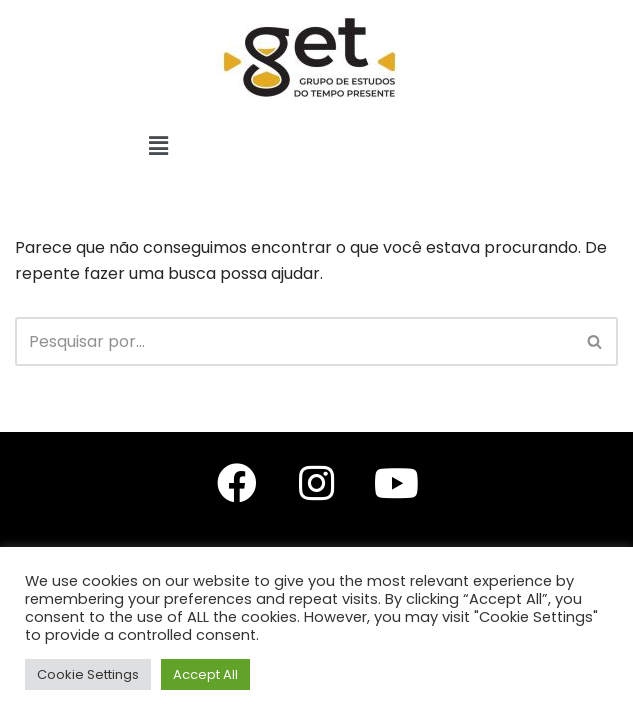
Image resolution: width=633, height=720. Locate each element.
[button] (158, 146)
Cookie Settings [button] (88, 674)
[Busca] (294, 341)
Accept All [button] (205, 674)
